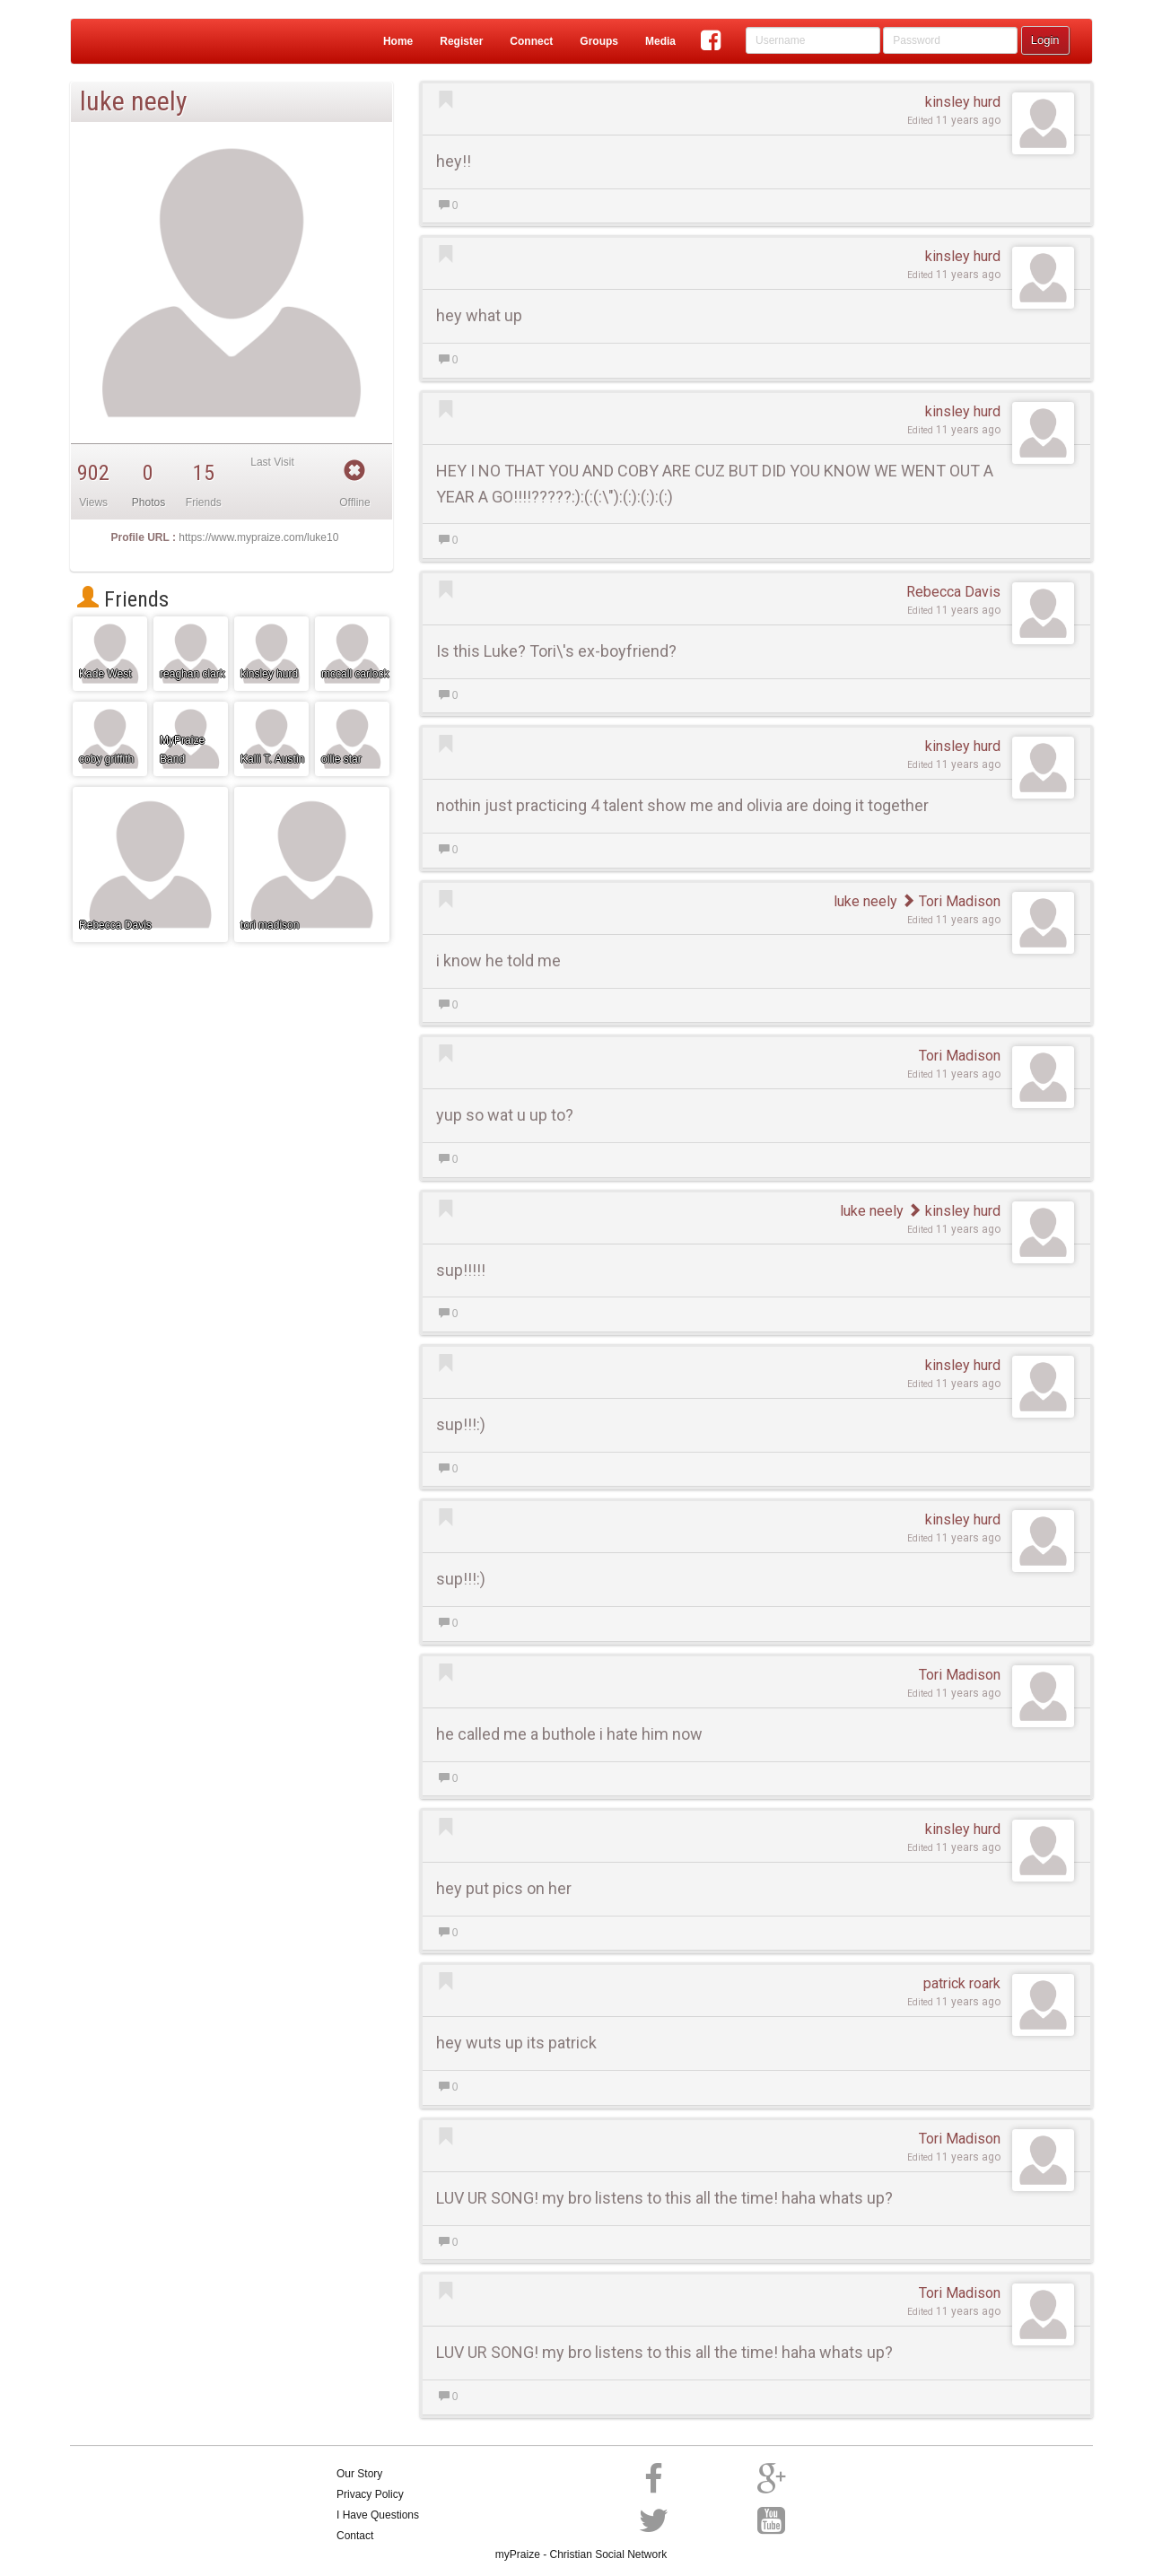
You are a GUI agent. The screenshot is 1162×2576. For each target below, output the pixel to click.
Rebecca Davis (953, 591)
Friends (123, 599)
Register (461, 41)
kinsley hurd (962, 101)
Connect (531, 41)
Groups (599, 41)
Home (398, 41)
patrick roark (961, 1983)
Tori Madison (950, 901)
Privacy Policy (370, 2494)
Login (1045, 40)
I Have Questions (377, 2515)
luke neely (865, 901)
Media (660, 41)
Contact (354, 2535)
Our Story (359, 2473)
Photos (148, 502)
